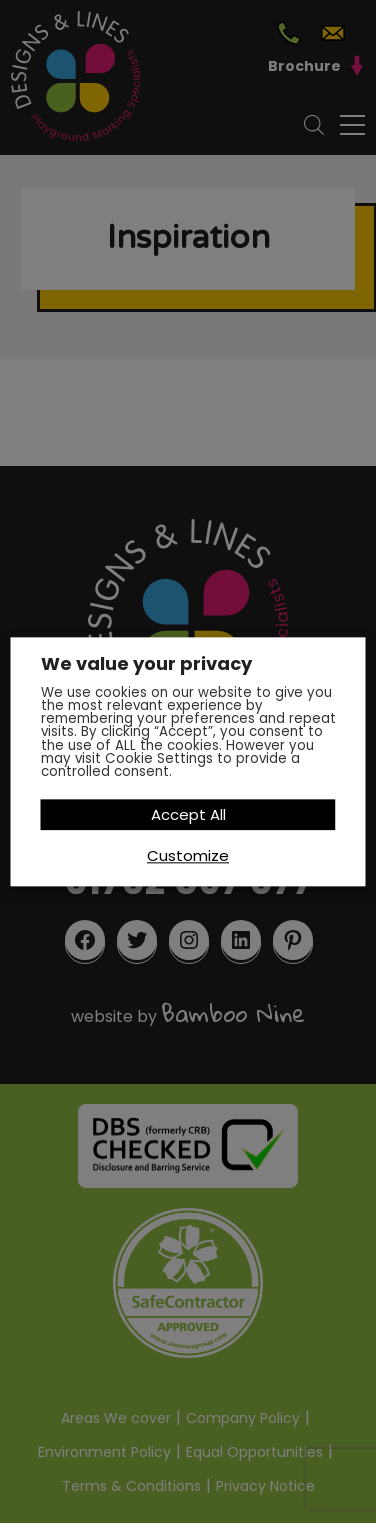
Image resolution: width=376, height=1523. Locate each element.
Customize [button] (188, 855)
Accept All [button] (188, 814)
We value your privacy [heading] (146, 664)
